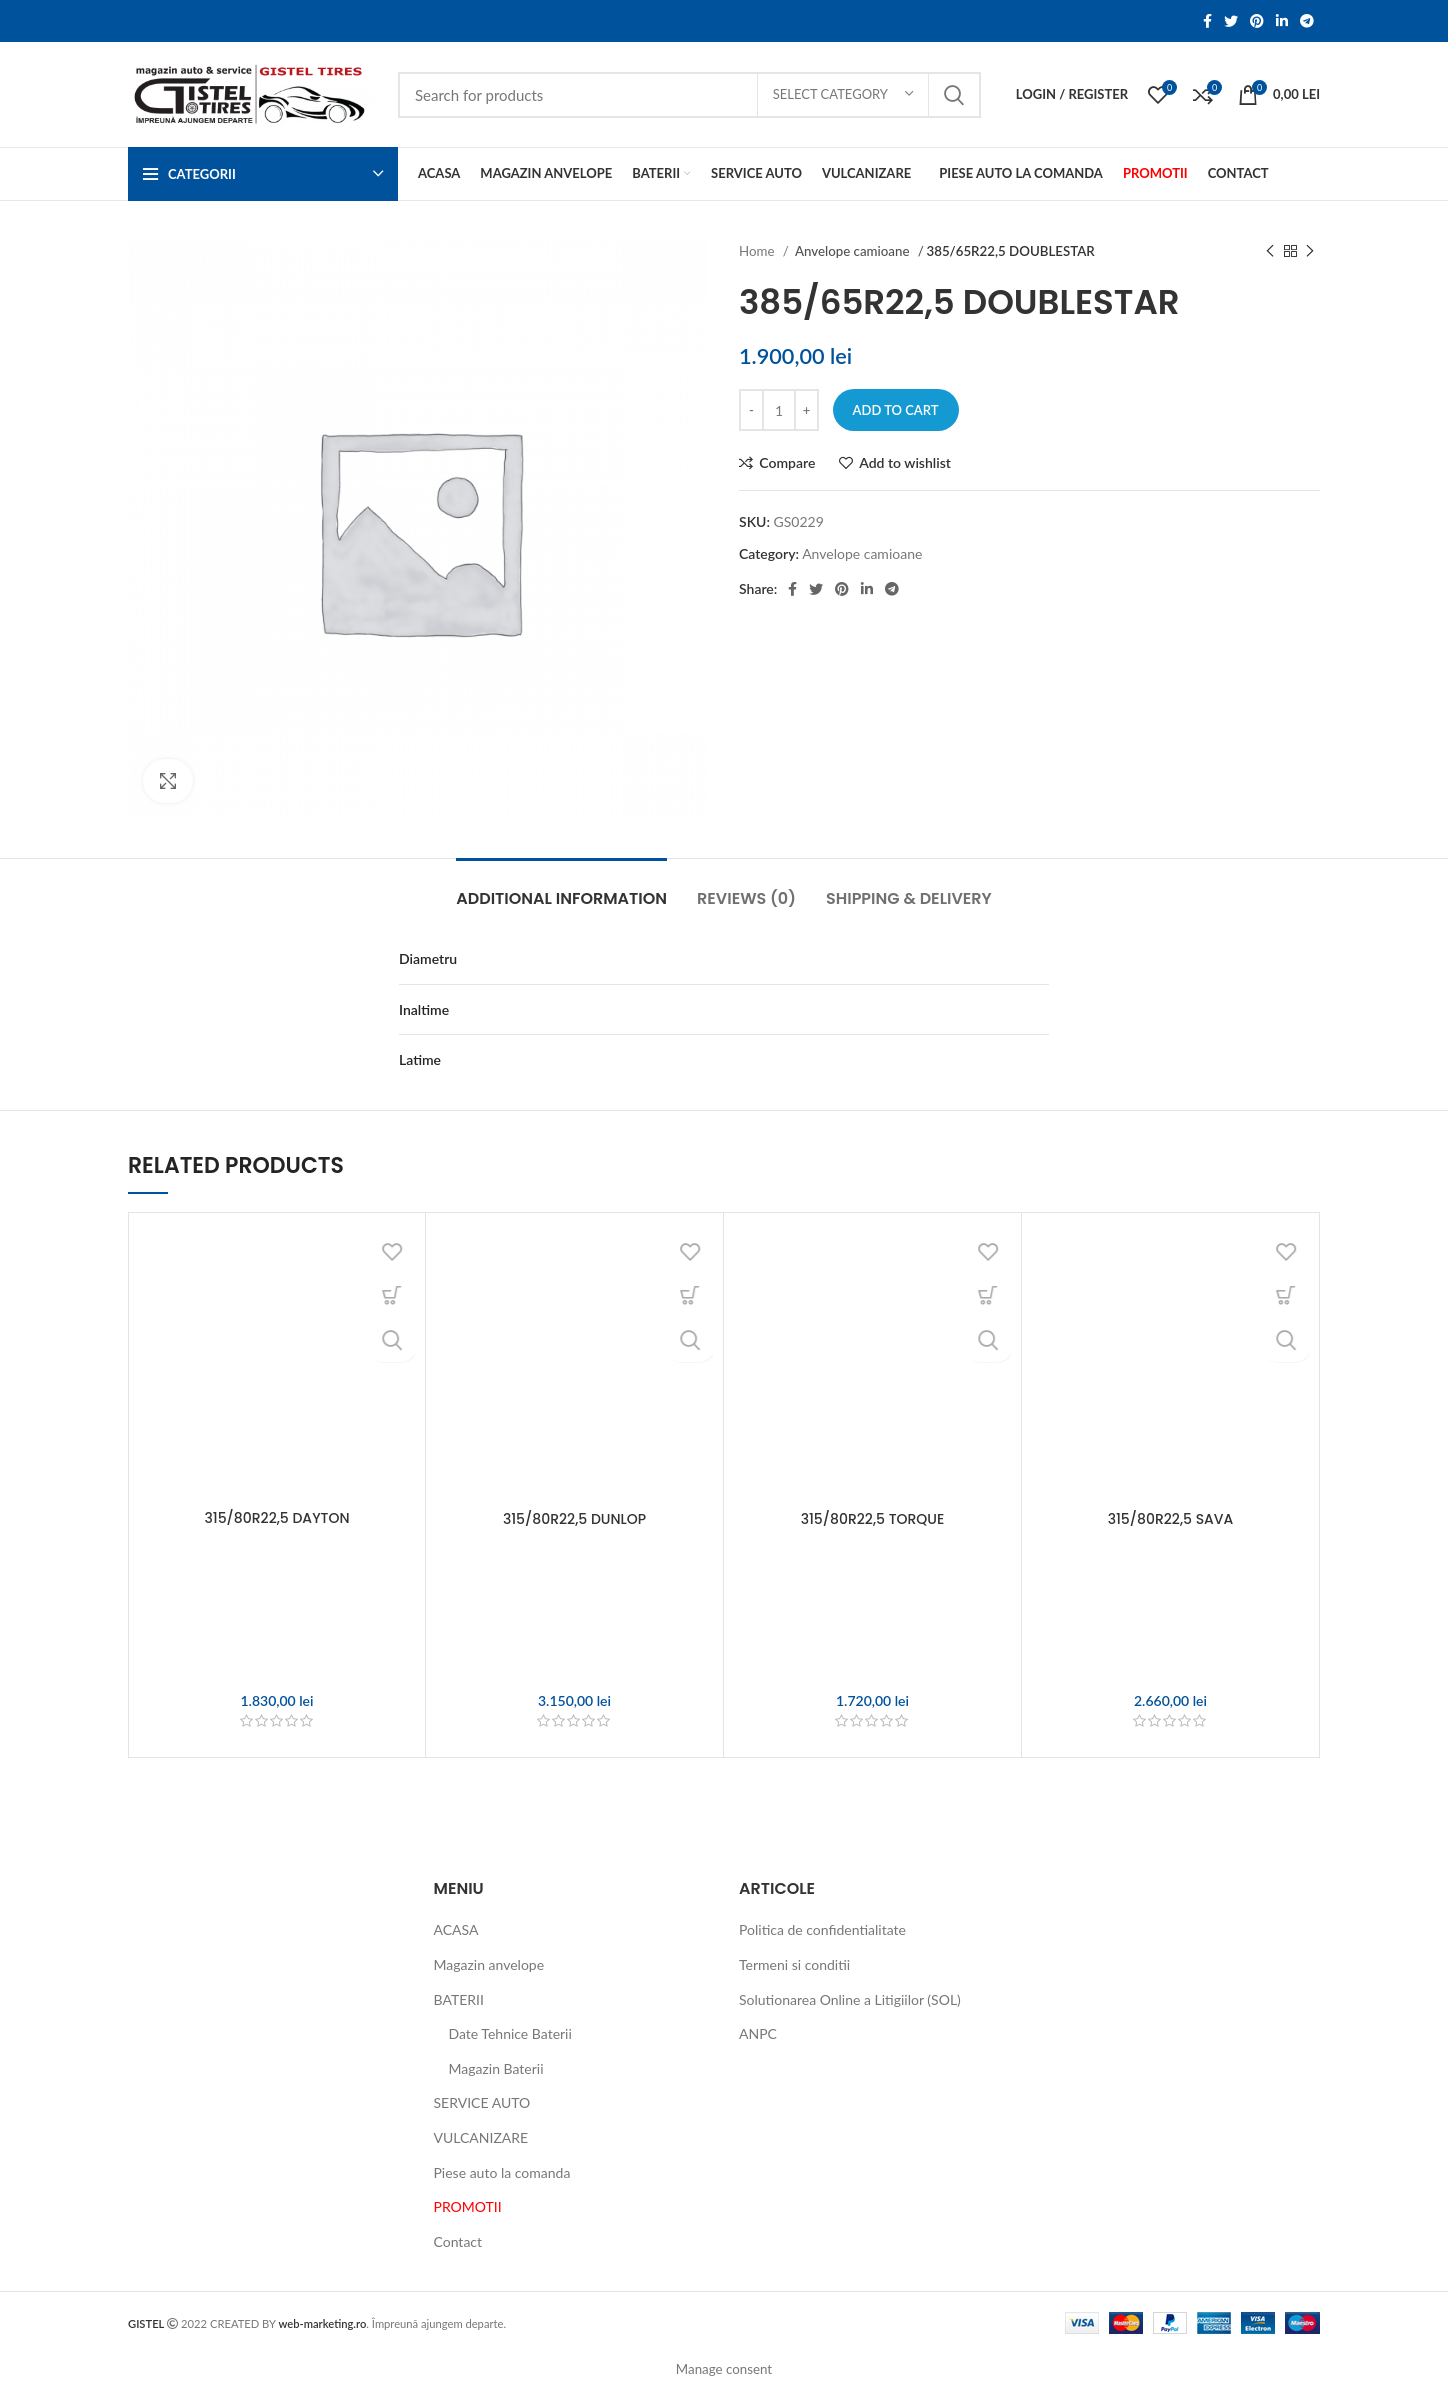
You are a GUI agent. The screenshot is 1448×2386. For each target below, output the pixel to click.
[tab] (561, 888)
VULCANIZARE (481, 2137)
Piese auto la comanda (502, 2172)
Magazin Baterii (496, 2068)
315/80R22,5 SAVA (1171, 1519)
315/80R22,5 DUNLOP (574, 1519)
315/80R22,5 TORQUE (873, 1519)
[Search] (689, 95)
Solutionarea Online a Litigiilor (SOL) (850, 1999)
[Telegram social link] (1307, 21)
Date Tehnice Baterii (510, 2033)
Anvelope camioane (854, 251)
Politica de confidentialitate (822, 1929)
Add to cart (896, 410)
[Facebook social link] (1207, 21)
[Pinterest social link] (1257, 21)
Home (758, 251)
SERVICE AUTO (482, 2102)
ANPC (758, 2033)
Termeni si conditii (794, 1964)
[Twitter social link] (1231, 21)
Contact (458, 2241)
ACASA (456, 1929)
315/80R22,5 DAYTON (276, 1518)
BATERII (459, 1999)
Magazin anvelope (489, 1964)
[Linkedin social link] (1282, 21)
